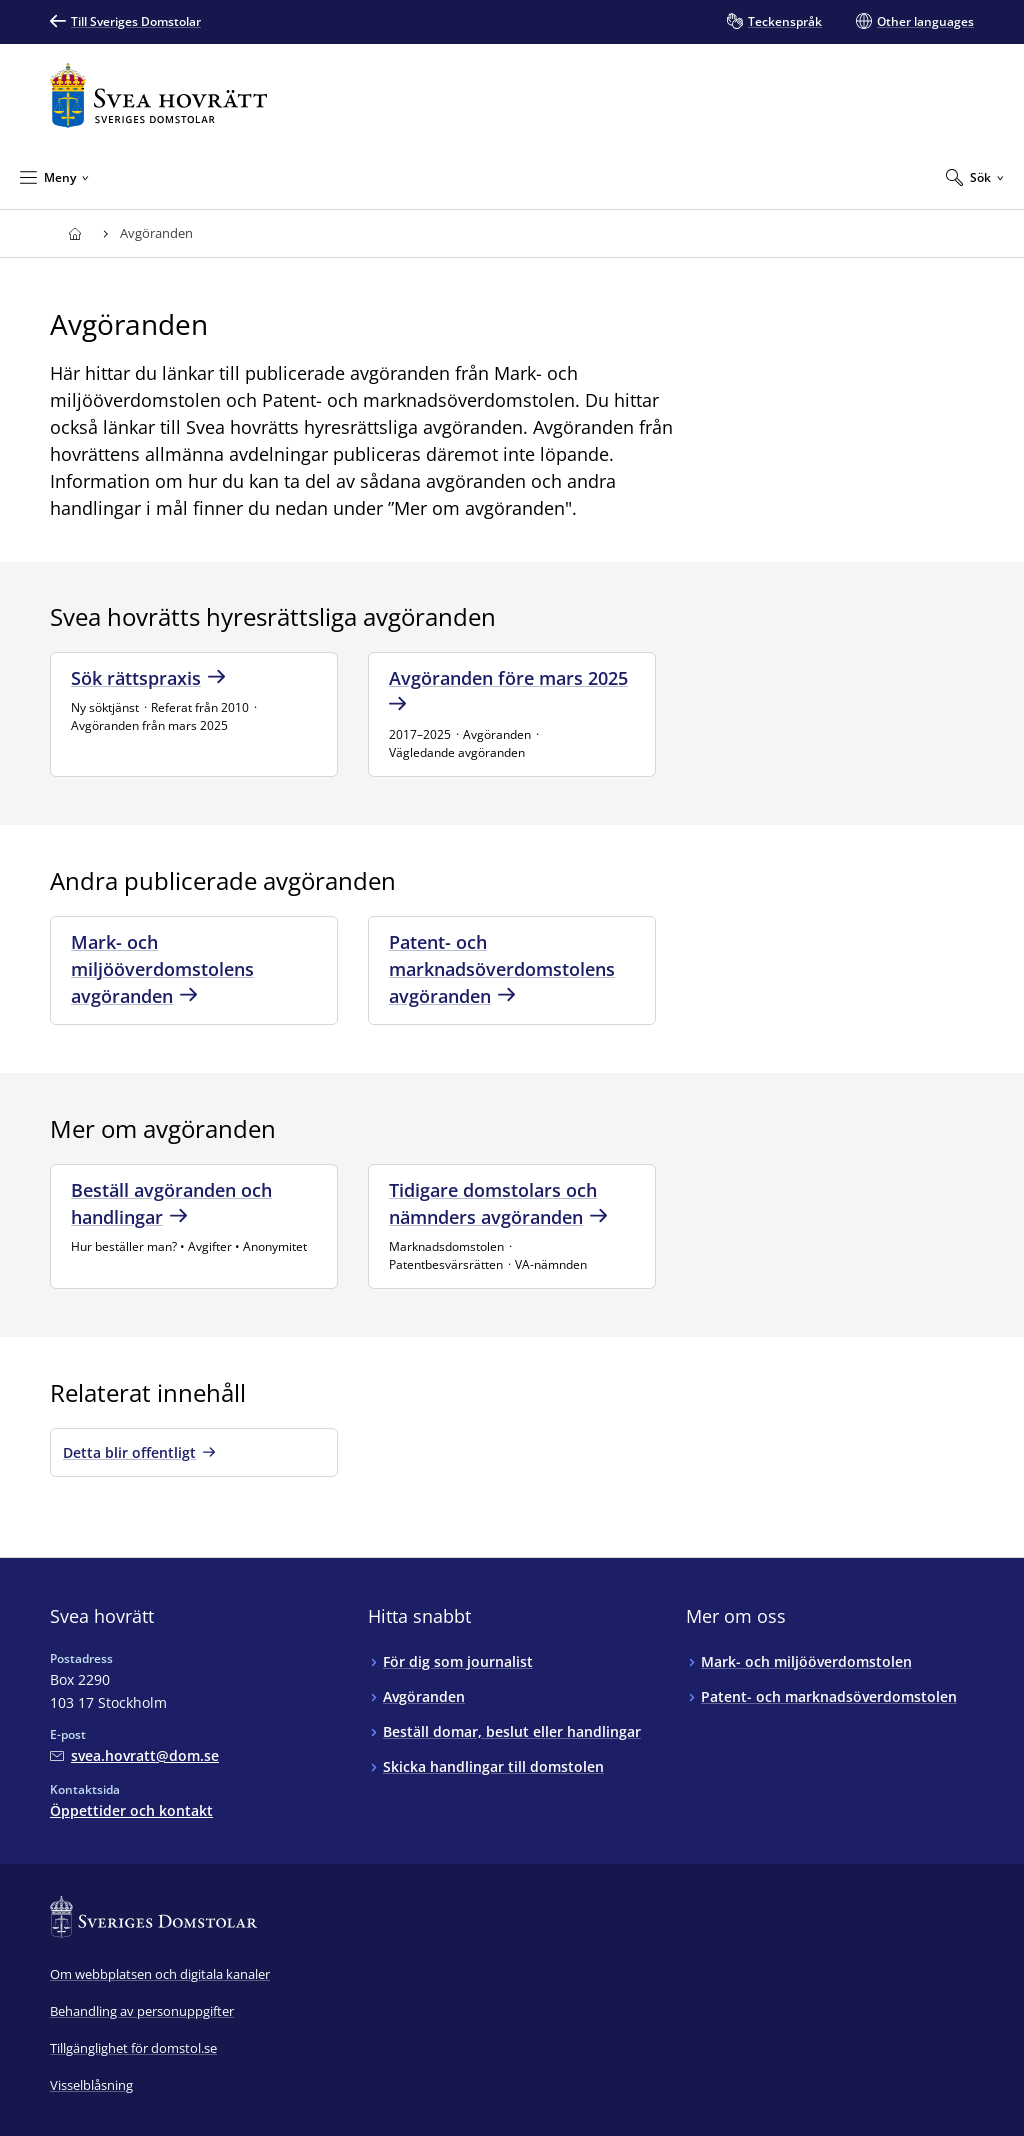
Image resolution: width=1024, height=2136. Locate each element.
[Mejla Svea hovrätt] (134, 1755)
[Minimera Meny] (54, 177)
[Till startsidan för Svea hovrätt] (158, 95)
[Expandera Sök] (975, 177)
